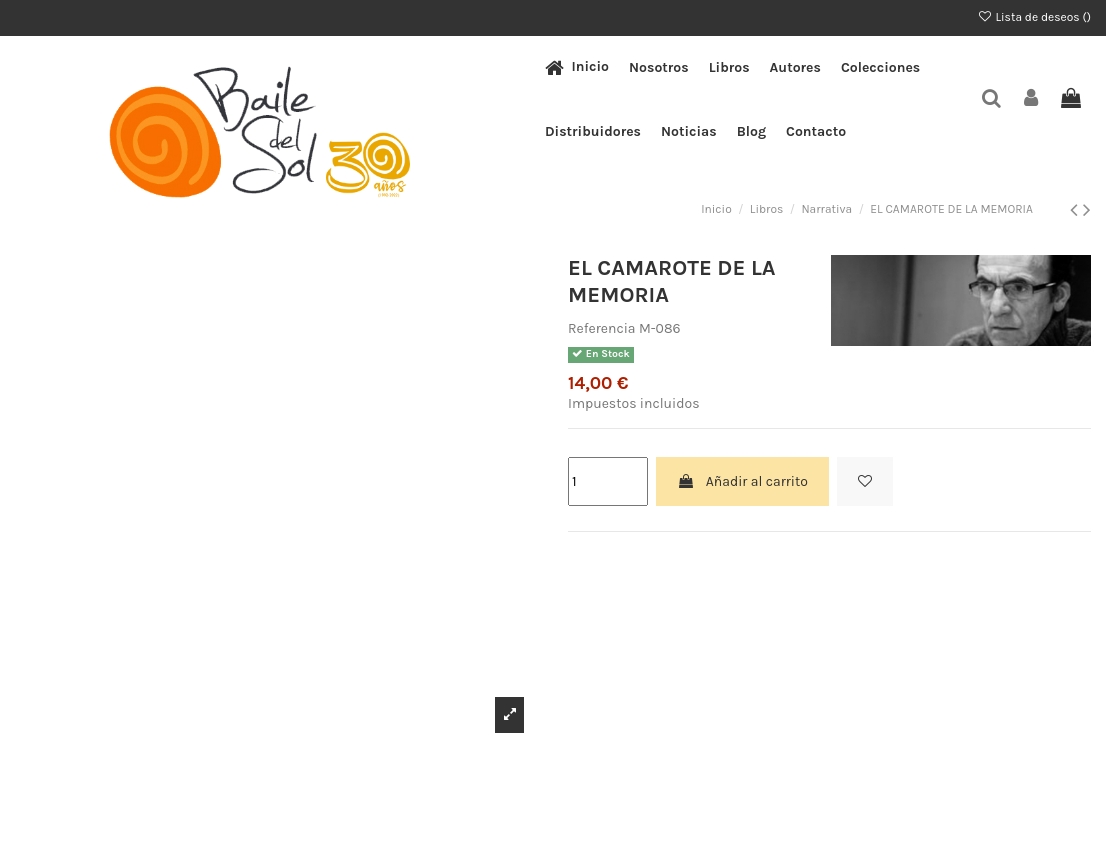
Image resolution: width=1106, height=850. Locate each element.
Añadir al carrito (742, 481)
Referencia (602, 328)
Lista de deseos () (1034, 17)
